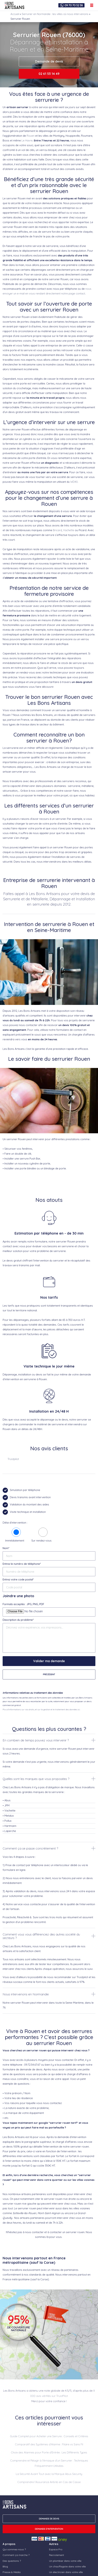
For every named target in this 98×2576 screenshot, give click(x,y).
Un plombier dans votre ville (65, 2560)
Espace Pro (55, 2549)
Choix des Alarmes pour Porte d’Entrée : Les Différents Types (49, 2452)
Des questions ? (12, 2560)
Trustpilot (13, 1459)
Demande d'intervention (49, 2529)
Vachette (68, 530)
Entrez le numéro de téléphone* (22, 1563)
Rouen (31, 135)
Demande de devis (49, 61)
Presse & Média (12, 2572)
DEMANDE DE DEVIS (49, 2518)
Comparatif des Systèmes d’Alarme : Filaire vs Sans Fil (49, 2444)
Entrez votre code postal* (18, 1579)
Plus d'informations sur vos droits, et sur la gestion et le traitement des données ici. (41, 1709)
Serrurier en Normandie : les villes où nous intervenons (55, 14)
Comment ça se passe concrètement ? (30, 1848)
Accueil (15, 14)
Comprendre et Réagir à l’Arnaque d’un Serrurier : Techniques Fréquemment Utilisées (49, 2463)
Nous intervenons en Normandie (26, 1994)
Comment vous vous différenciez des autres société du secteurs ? (41, 1936)
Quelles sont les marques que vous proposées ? (36, 1779)
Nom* (6, 1548)
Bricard (57, 530)
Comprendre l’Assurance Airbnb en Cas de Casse (49, 2482)
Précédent (49, 1674)
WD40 (74, 481)
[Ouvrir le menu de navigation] (91, 5)
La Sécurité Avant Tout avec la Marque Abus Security (49, 2474)
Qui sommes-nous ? (14, 2549)
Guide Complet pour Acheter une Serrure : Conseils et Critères (49, 2436)
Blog (5, 2566)
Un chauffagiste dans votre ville (67, 2566)
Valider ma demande (49, 1661)
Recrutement (56, 2555)
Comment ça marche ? (16, 2555)
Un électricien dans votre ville (66, 2572)
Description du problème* (18, 1619)
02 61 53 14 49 (49, 74)
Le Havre (27, 140)
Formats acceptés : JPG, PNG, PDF (23, 1604)
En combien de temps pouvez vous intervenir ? (36, 1740)
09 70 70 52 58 (74, 5)
